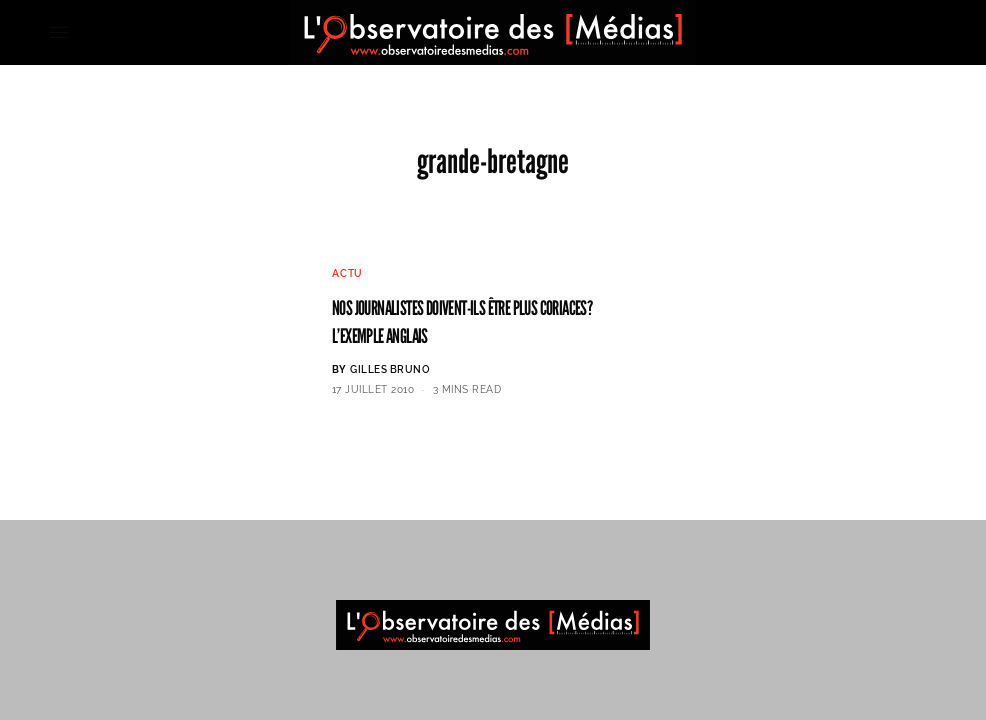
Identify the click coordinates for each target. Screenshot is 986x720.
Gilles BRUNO (390, 369)
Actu (347, 273)
